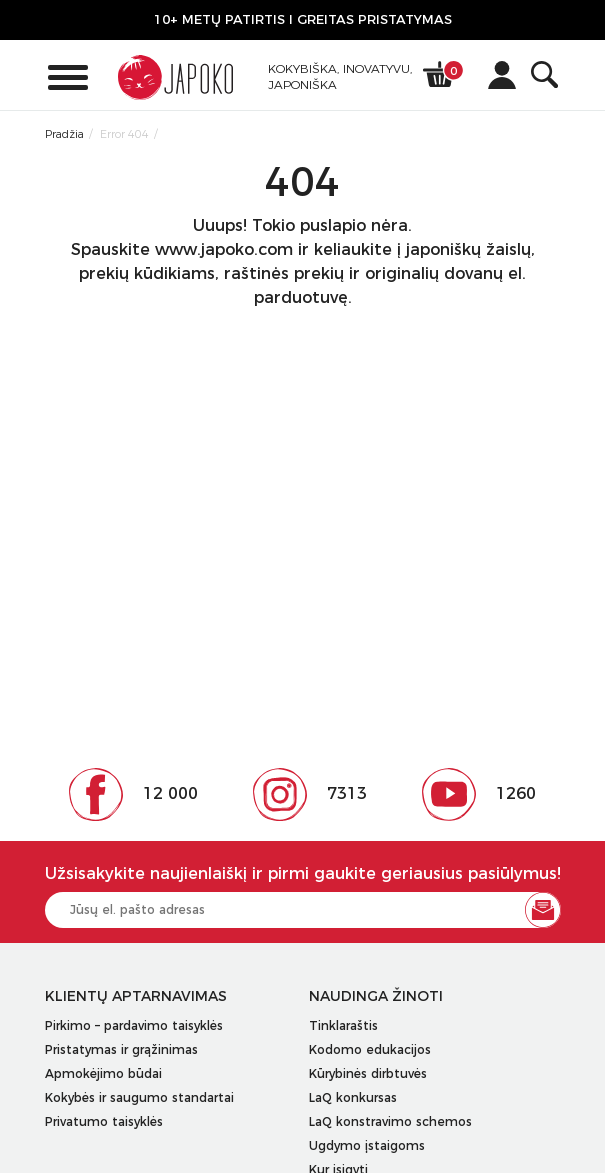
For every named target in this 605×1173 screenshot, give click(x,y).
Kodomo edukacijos (370, 1049)
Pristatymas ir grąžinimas (121, 1049)
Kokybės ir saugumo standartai (139, 1097)
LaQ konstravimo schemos (390, 1121)
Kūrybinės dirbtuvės (368, 1073)
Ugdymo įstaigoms (367, 1145)
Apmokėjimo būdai (103, 1073)
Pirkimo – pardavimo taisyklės (134, 1025)
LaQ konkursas (353, 1097)
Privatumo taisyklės (104, 1121)
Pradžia (64, 134)
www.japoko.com (224, 249)
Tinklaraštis (343, 1025)
